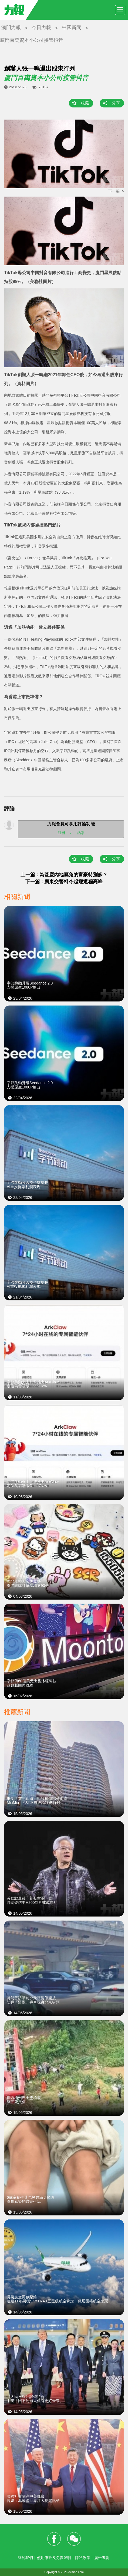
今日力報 (41, 27)
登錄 (80, 832)
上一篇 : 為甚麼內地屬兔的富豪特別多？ (64, 874)
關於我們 (25, 2558)
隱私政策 (82, 2558)
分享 (116, 103)
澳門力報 (11, 27)
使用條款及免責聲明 (54, 2558)
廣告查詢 (101, 2558)
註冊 (61, 832)
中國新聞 (71, 27)
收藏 (85, 103)
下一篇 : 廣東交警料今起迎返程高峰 (64, 881)
